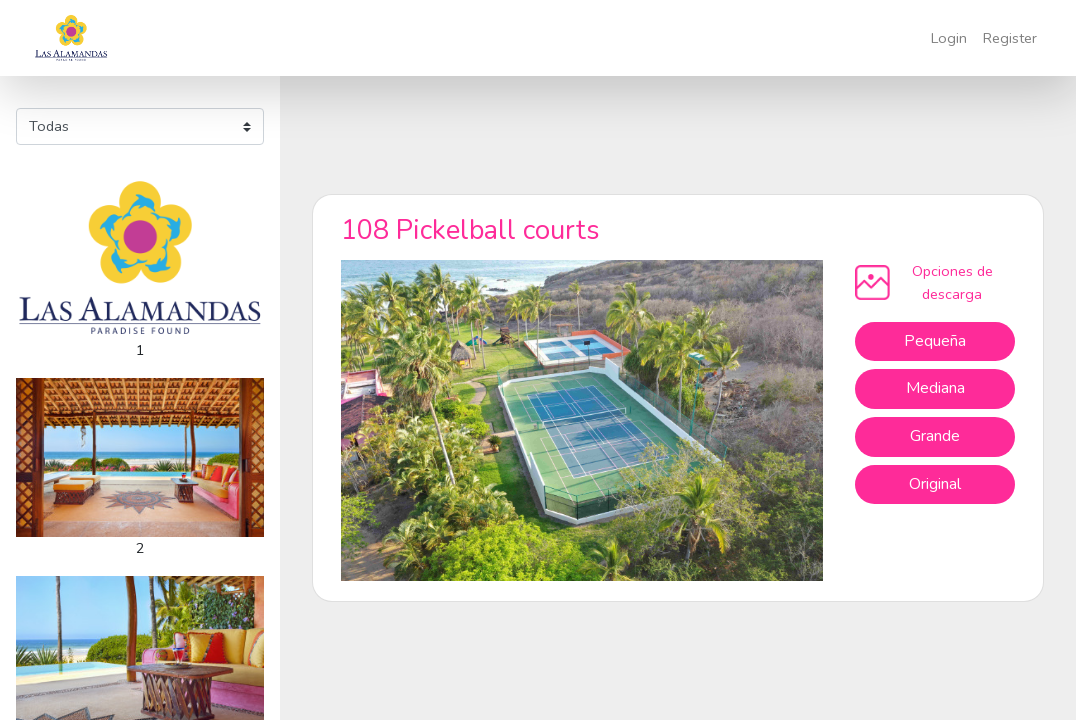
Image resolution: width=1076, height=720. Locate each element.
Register (1010, 38)
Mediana (935, 388)
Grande (935, 436)
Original (935, 484)
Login (949, 38)
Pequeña (935, 341)
